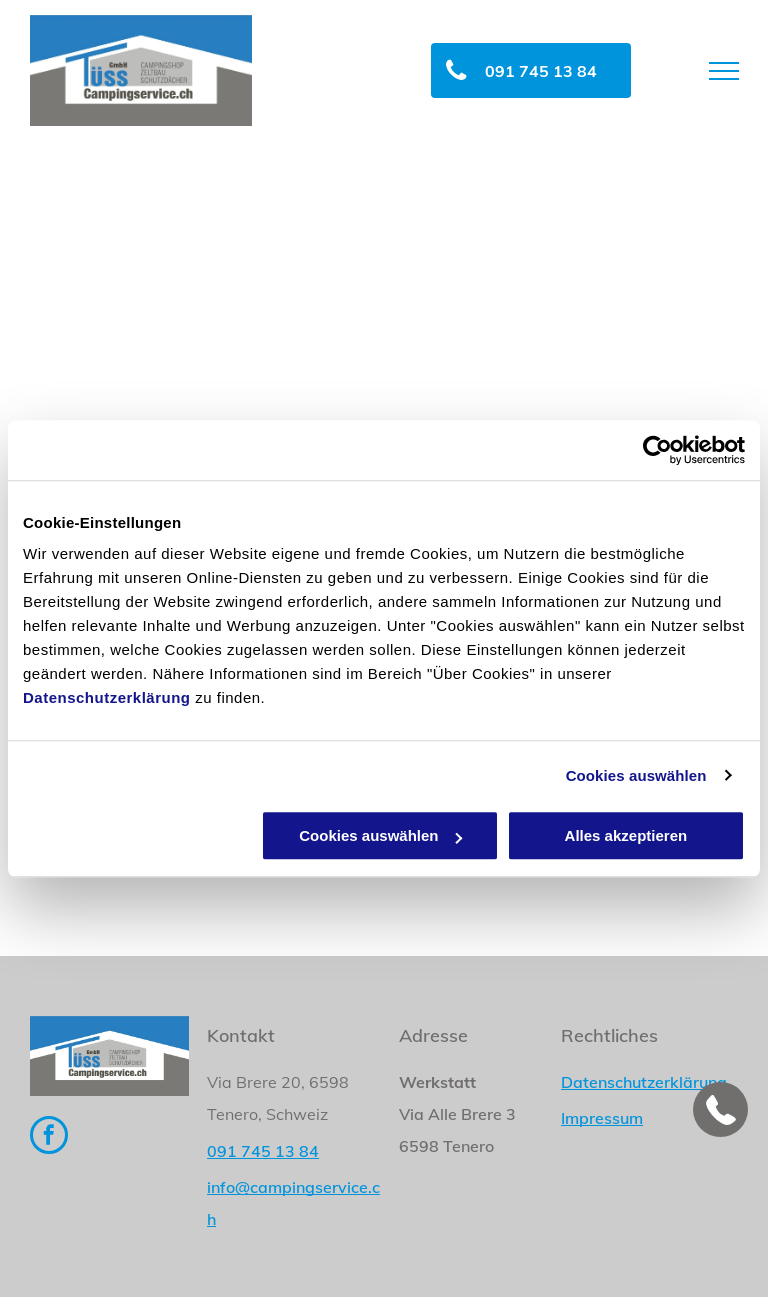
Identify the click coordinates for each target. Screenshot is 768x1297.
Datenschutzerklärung (107, 697)
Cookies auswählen (636, 775)
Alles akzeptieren (626, 835)
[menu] (724, 71)
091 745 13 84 (263, 1151)
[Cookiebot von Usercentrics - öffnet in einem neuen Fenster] (657, 450)
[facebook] (49, 1137)
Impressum (602, 1118)
